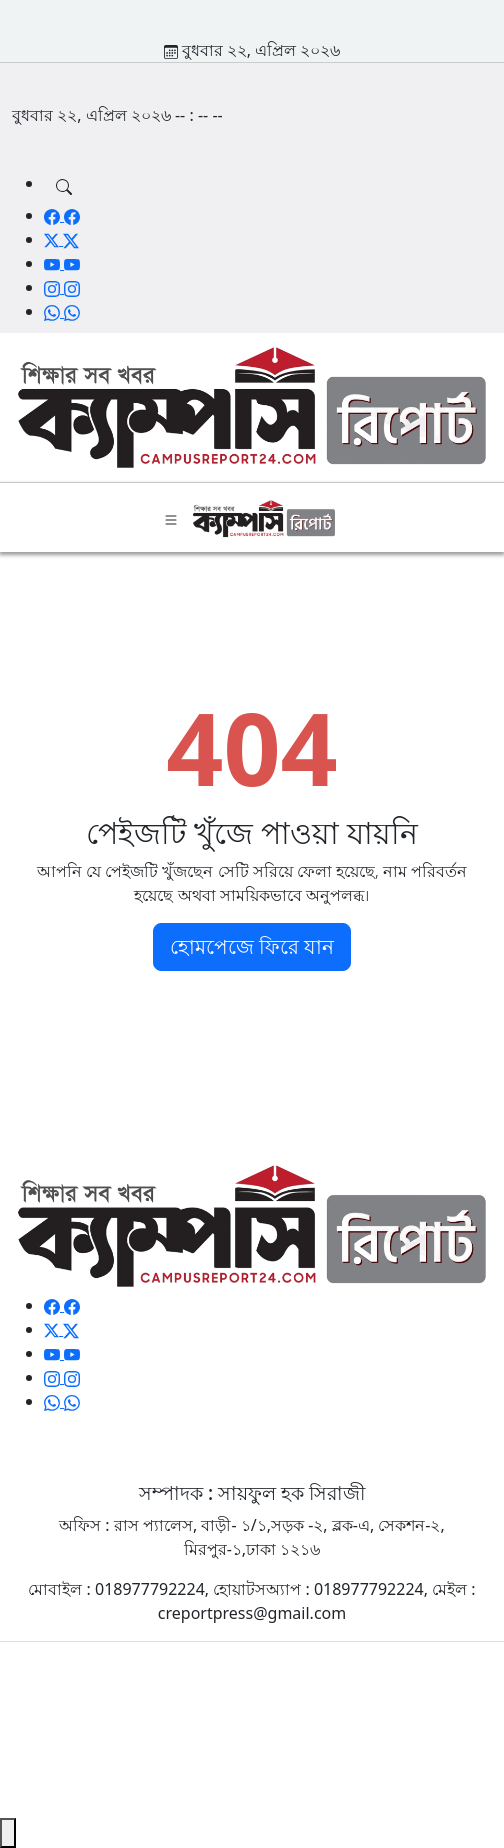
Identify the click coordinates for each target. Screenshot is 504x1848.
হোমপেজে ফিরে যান (252, 946)
